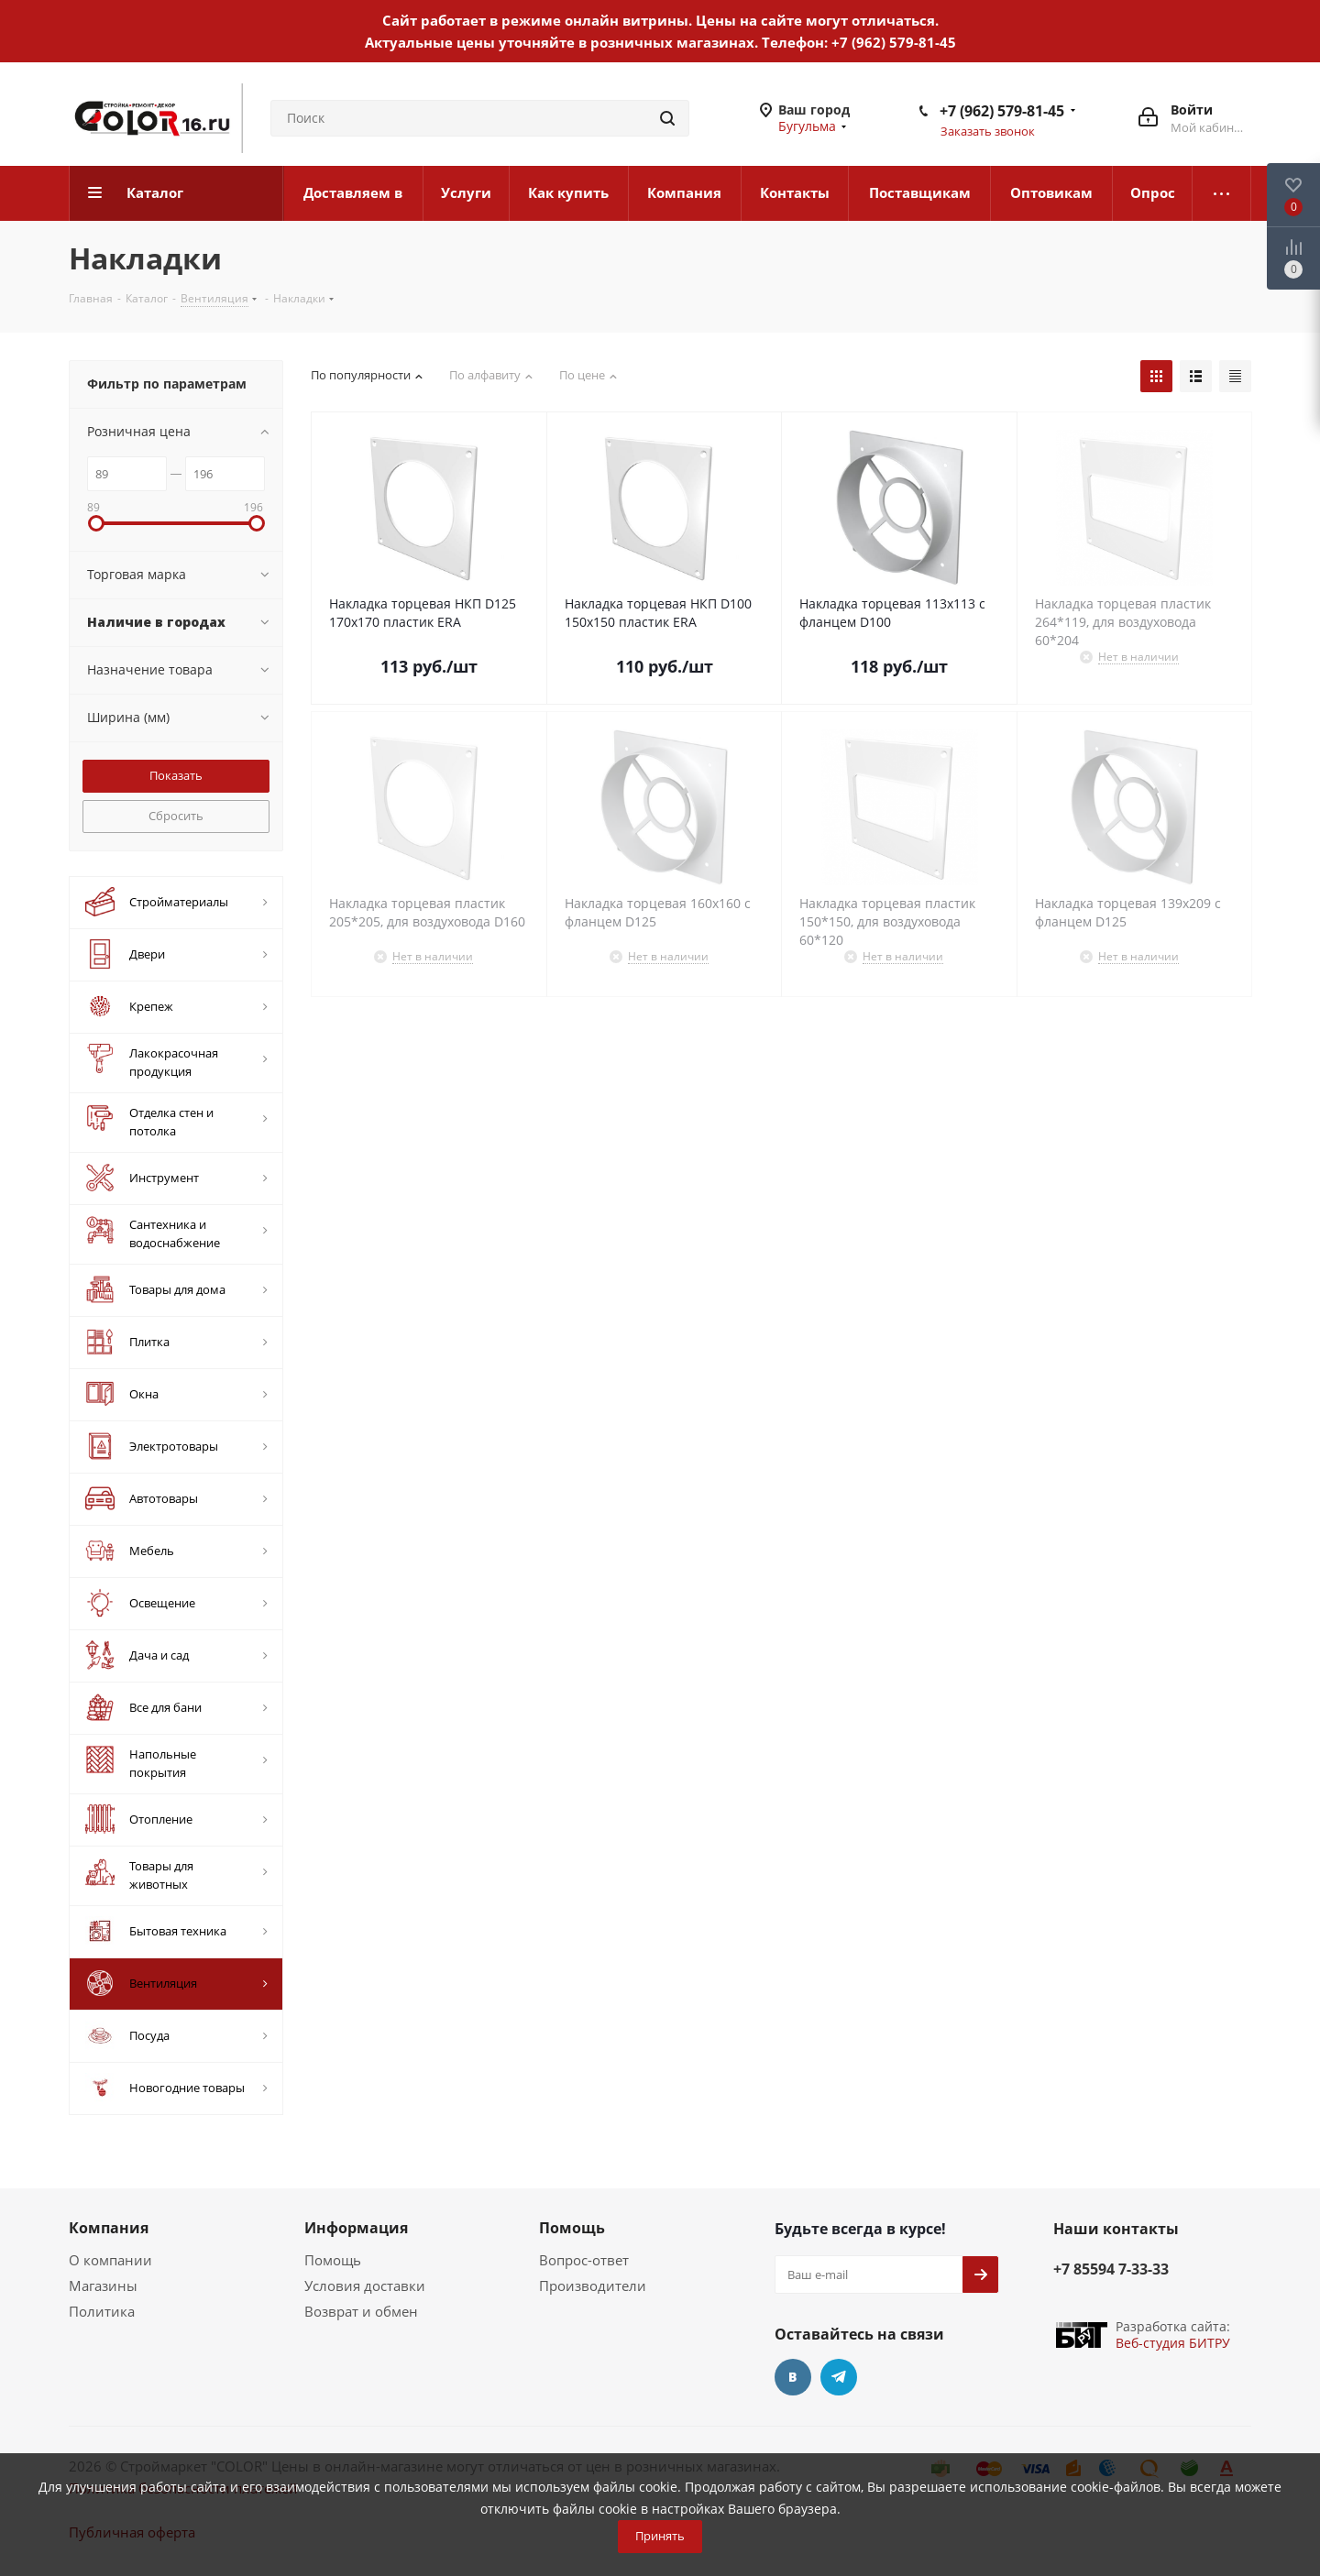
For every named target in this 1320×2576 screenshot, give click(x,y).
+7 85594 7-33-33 (1111, 2269)
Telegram (838, 2377)
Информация (356, 2228)
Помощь (332, 2260)
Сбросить (176, 815)
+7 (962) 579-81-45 (893, 42)
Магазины (103, 2285)
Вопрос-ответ (584, 2260)
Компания (108, 2228)
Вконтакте (793, 2377)
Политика (102, 2311)
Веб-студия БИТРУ (1173, 2342)
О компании (110, 2260)
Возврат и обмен (361, 2311)
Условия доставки (364, 2285)
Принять (660, 2535)
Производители (592, 2285)
